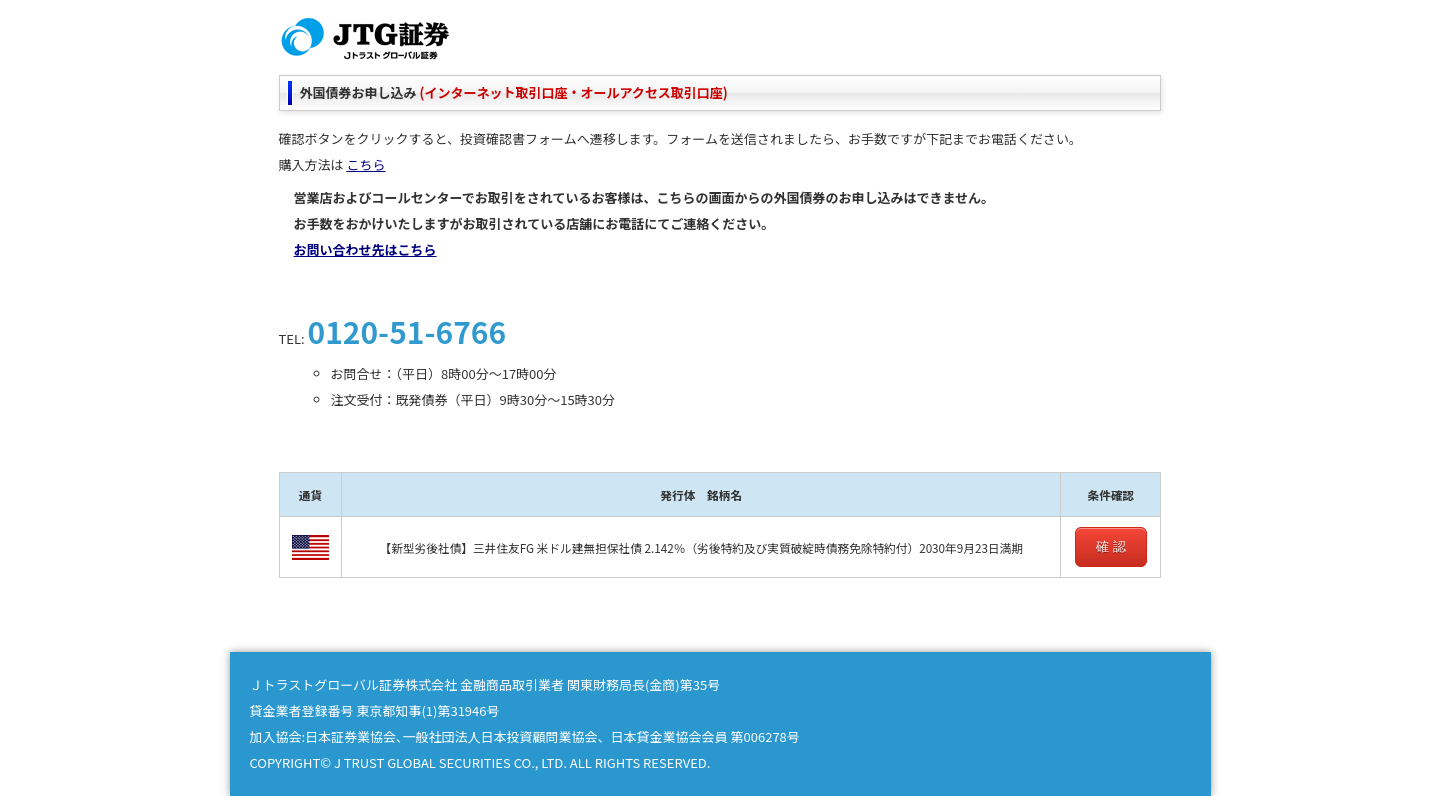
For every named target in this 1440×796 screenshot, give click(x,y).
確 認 (1111, 546)
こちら (365, 164)
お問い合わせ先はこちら (365, 249)
